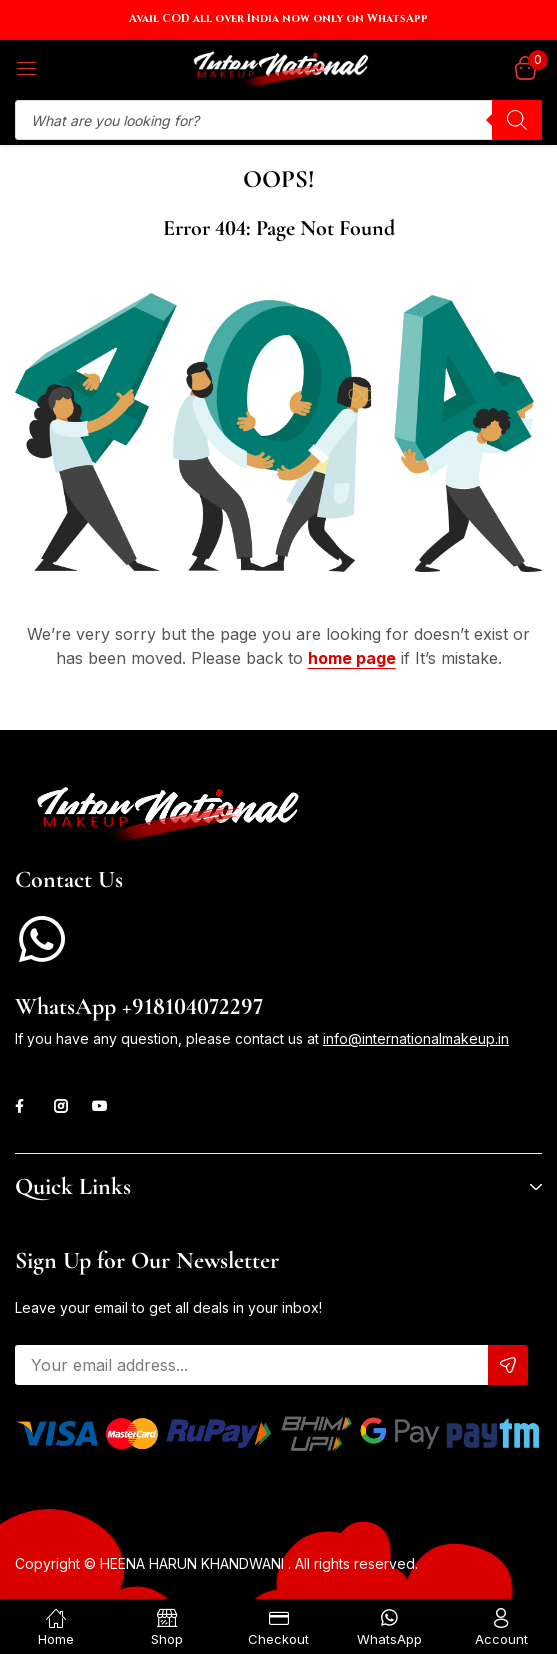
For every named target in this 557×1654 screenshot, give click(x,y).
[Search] (517, 120)
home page (352, 658)
